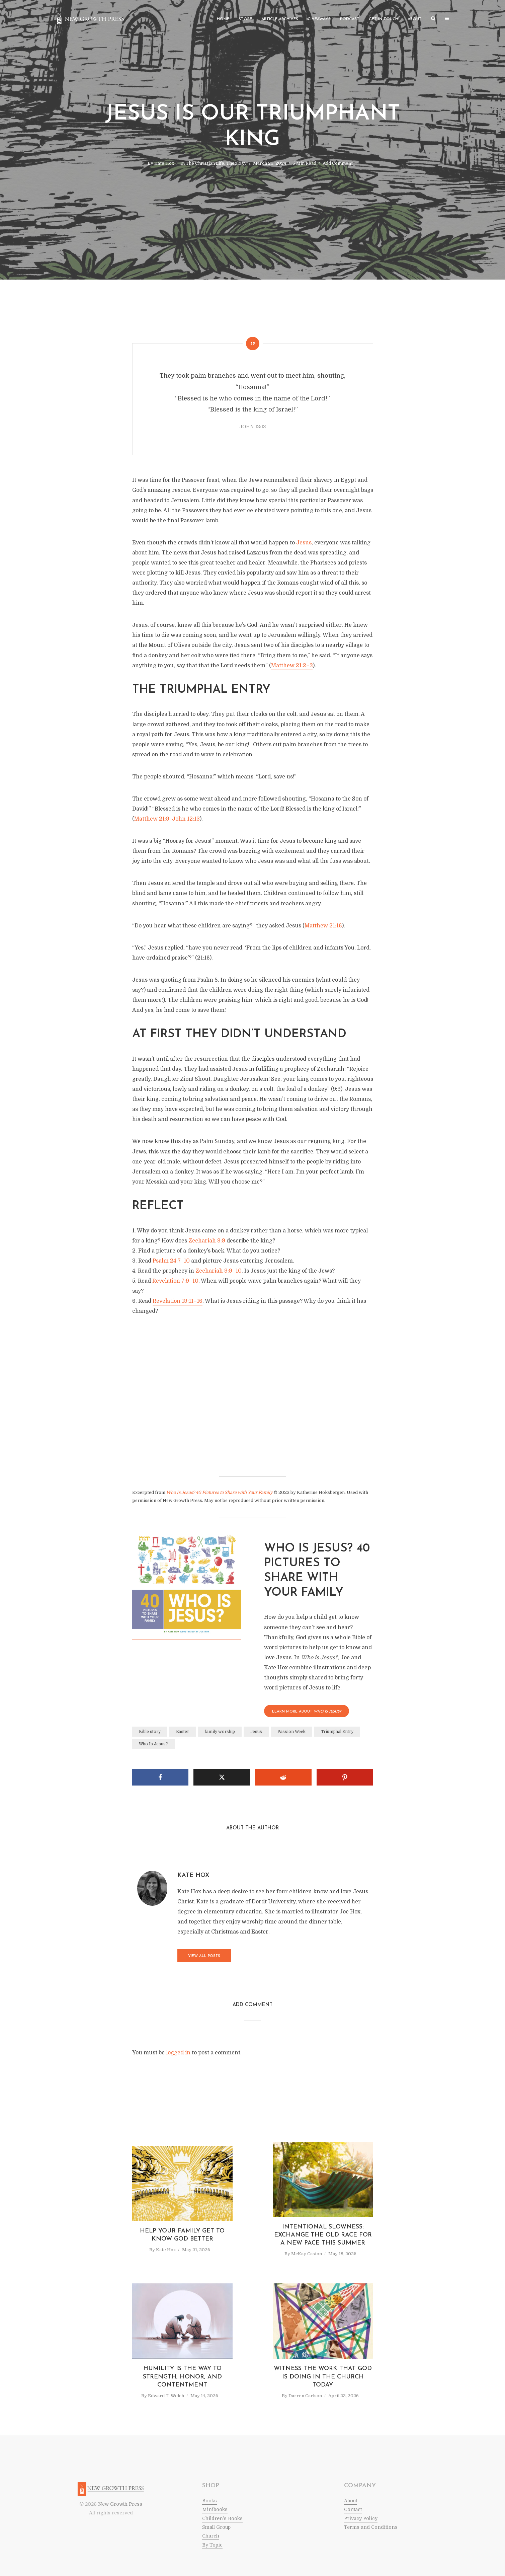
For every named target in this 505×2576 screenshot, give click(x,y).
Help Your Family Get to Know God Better (182, 2235)
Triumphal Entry (337, 1731)
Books (209, 2500)
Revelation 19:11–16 (177, 1301)
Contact (353, 2509)
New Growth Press (120, 2504)
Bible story (150, 1731)
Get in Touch (383, 19)
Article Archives (279, 19)
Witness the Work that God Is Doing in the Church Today (323, 2376)
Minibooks (215, 2509)
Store (245, 19)
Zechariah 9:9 (206, 1241)
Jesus (304, 543)
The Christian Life (205, 163)
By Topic (212, 2545)
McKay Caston (306, 2253)
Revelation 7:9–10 (175, 1281)
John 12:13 (185, 819)
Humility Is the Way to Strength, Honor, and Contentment (182, 2376)
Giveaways (319, 19)
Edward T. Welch (166, 2395)
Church (210, 2536)
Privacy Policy (360, 2518)
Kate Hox (164, 163)
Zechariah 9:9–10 (218, 1271)
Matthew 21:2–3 (292, 666)
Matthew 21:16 (323, 926)
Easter (182, 1731)
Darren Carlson (305, 2395)
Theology (236, 163)
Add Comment (338, 163)
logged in (178, 2053)
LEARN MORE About (306, 1712)
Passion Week (291, 1731)
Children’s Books (222, 2518)
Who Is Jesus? (153, 1744)
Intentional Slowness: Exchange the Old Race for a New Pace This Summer (323, 2235)
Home (223, 19)
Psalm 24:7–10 (171, 1261)
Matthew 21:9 (151, 819)
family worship (219, 1731)
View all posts (204, 1956)
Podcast (349, 19)
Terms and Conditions (371, 2527)
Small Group (216, 2527)
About (415, 19)
